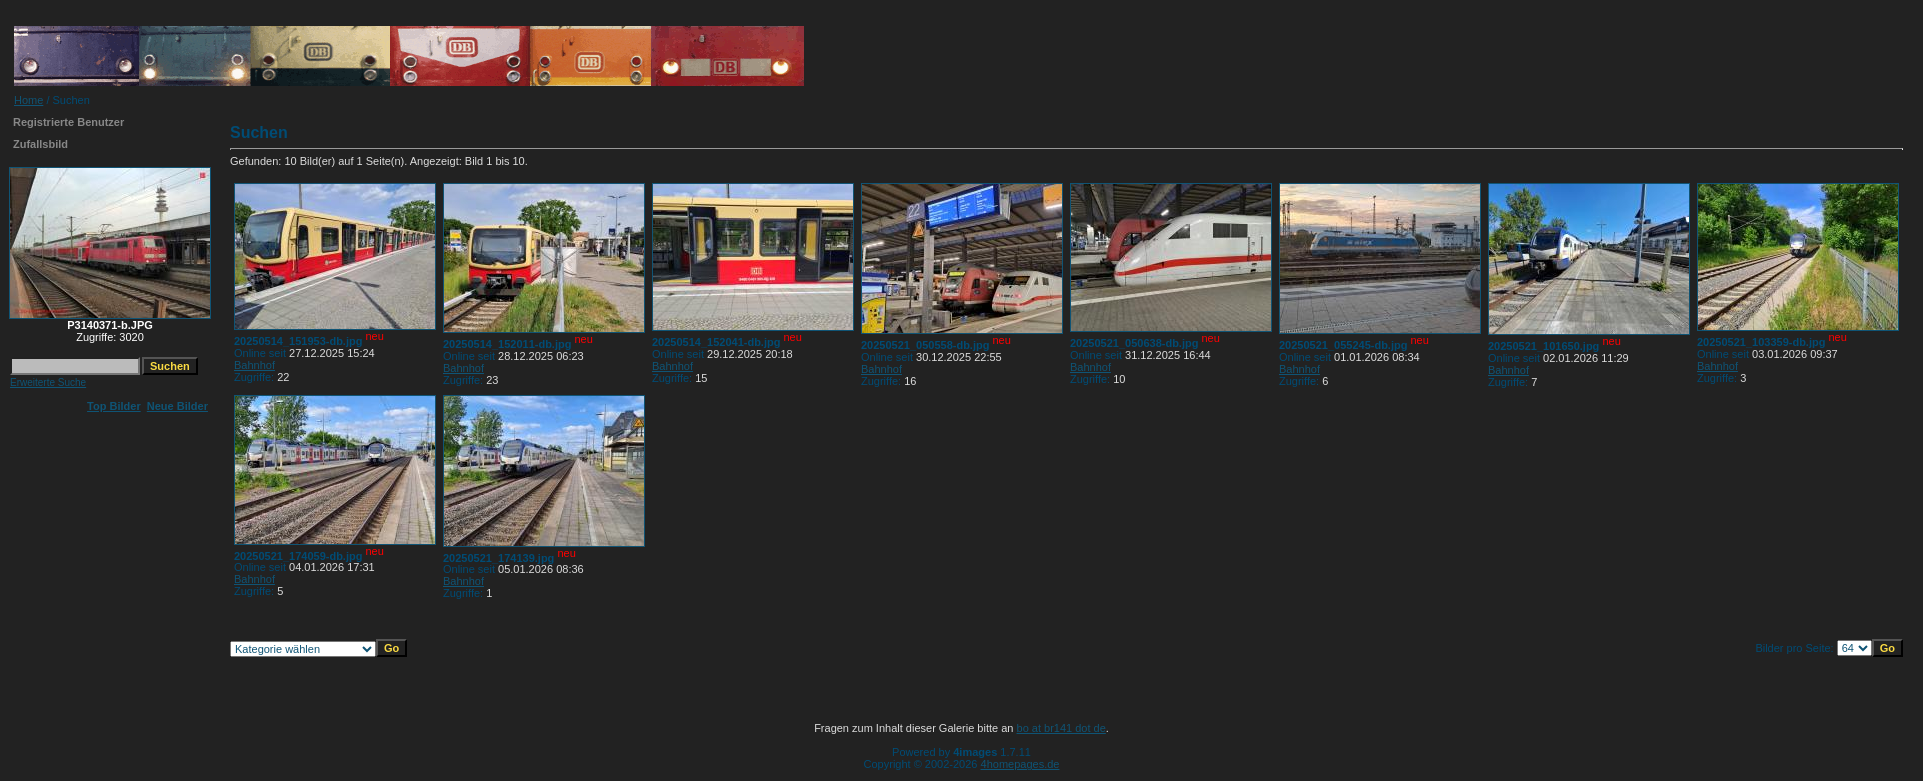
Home (28, 100)
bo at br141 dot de (1061, 728)
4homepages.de (1020, 764)
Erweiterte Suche (48, 382)
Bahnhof (254, 365)
